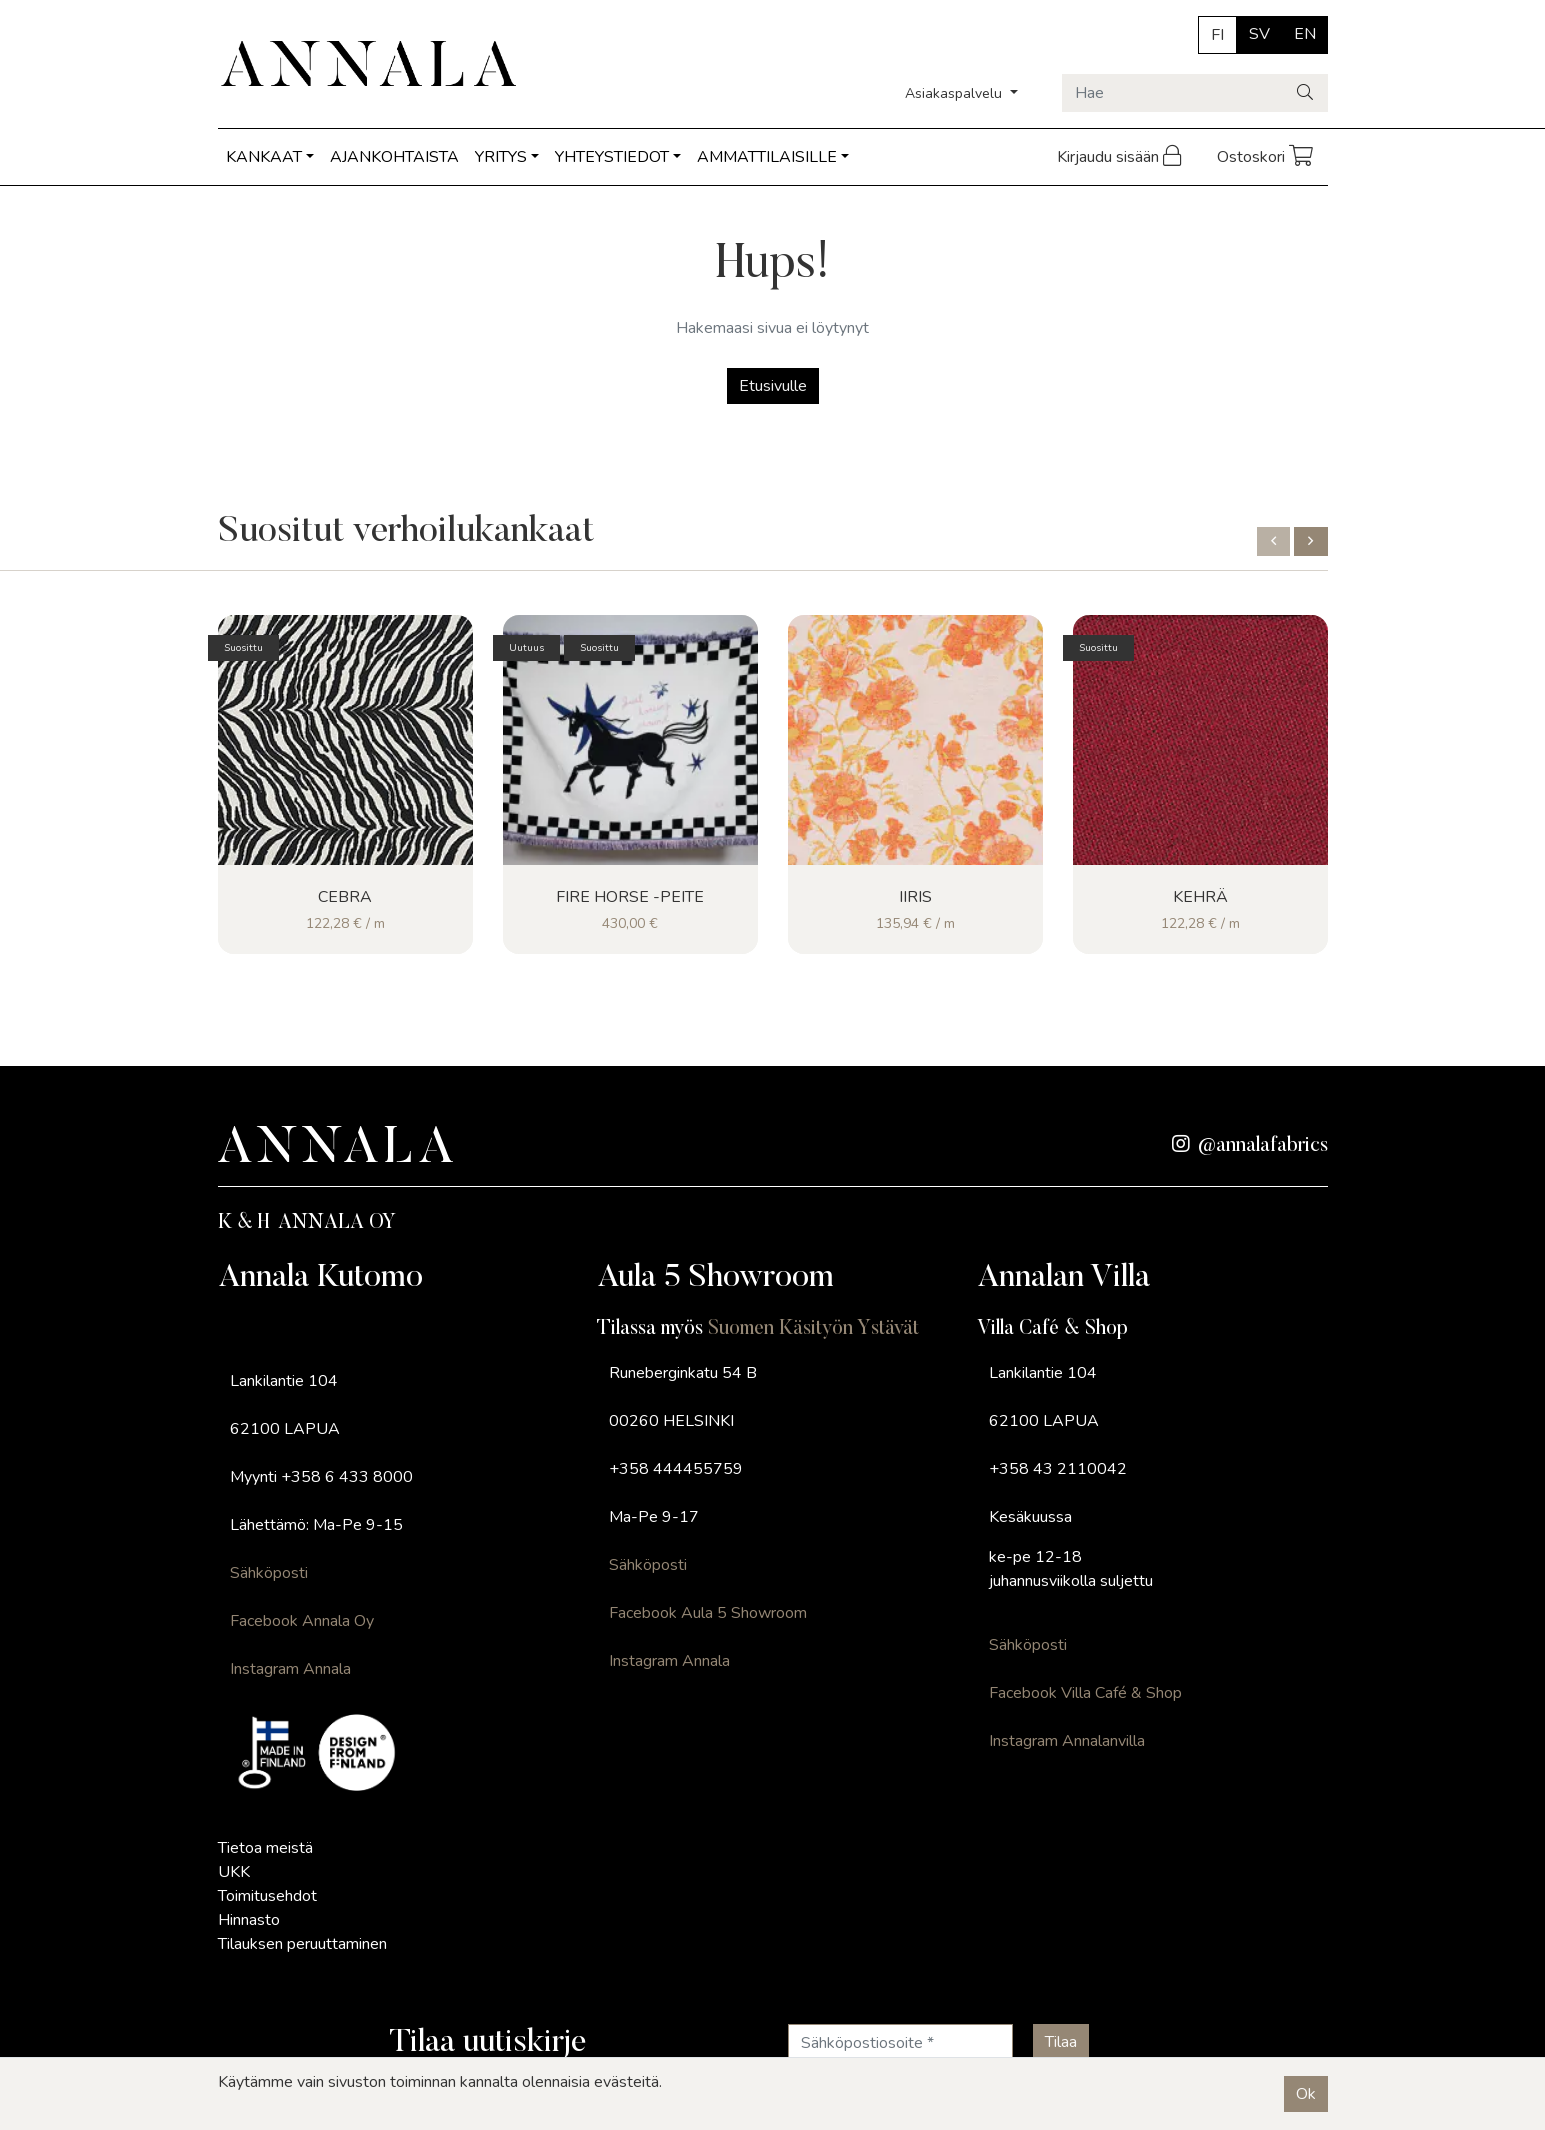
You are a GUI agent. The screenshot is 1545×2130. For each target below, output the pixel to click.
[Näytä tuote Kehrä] (1200, 740)
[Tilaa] (1061, 2042)
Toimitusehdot (267, 1896)
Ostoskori (1266, 157)
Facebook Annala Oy (302, 1621)
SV (1259, 34)
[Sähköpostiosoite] (900, 2043)
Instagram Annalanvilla (1067, 1741)
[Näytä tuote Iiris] (915, 740)
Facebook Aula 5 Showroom (708, 1613)
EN (1305, 34)
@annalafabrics (1250, 1146)
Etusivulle (773, 386)
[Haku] (1306, 93)
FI (1217, 35)
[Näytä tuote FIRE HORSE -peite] (630, 740)
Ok (1306, 2094)
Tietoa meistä (265, 1848)
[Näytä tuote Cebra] (345, 740)
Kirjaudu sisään (1121, 157)
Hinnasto (249, 1920)
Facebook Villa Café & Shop (1085, 1693)
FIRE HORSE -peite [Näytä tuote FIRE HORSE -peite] (630, 897)
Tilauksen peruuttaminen (302, 1944)
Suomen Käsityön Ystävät (813, 1329)
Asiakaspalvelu (955, 93)
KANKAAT (264, 157)
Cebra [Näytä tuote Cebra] (345, 897)
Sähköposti (269, 1573)
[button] (1274, 541)
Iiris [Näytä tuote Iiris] (915, 897)
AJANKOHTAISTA (394, 157)
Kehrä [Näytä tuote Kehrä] (1200, 897)
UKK (234, 1872)
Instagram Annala (290, 1669)
